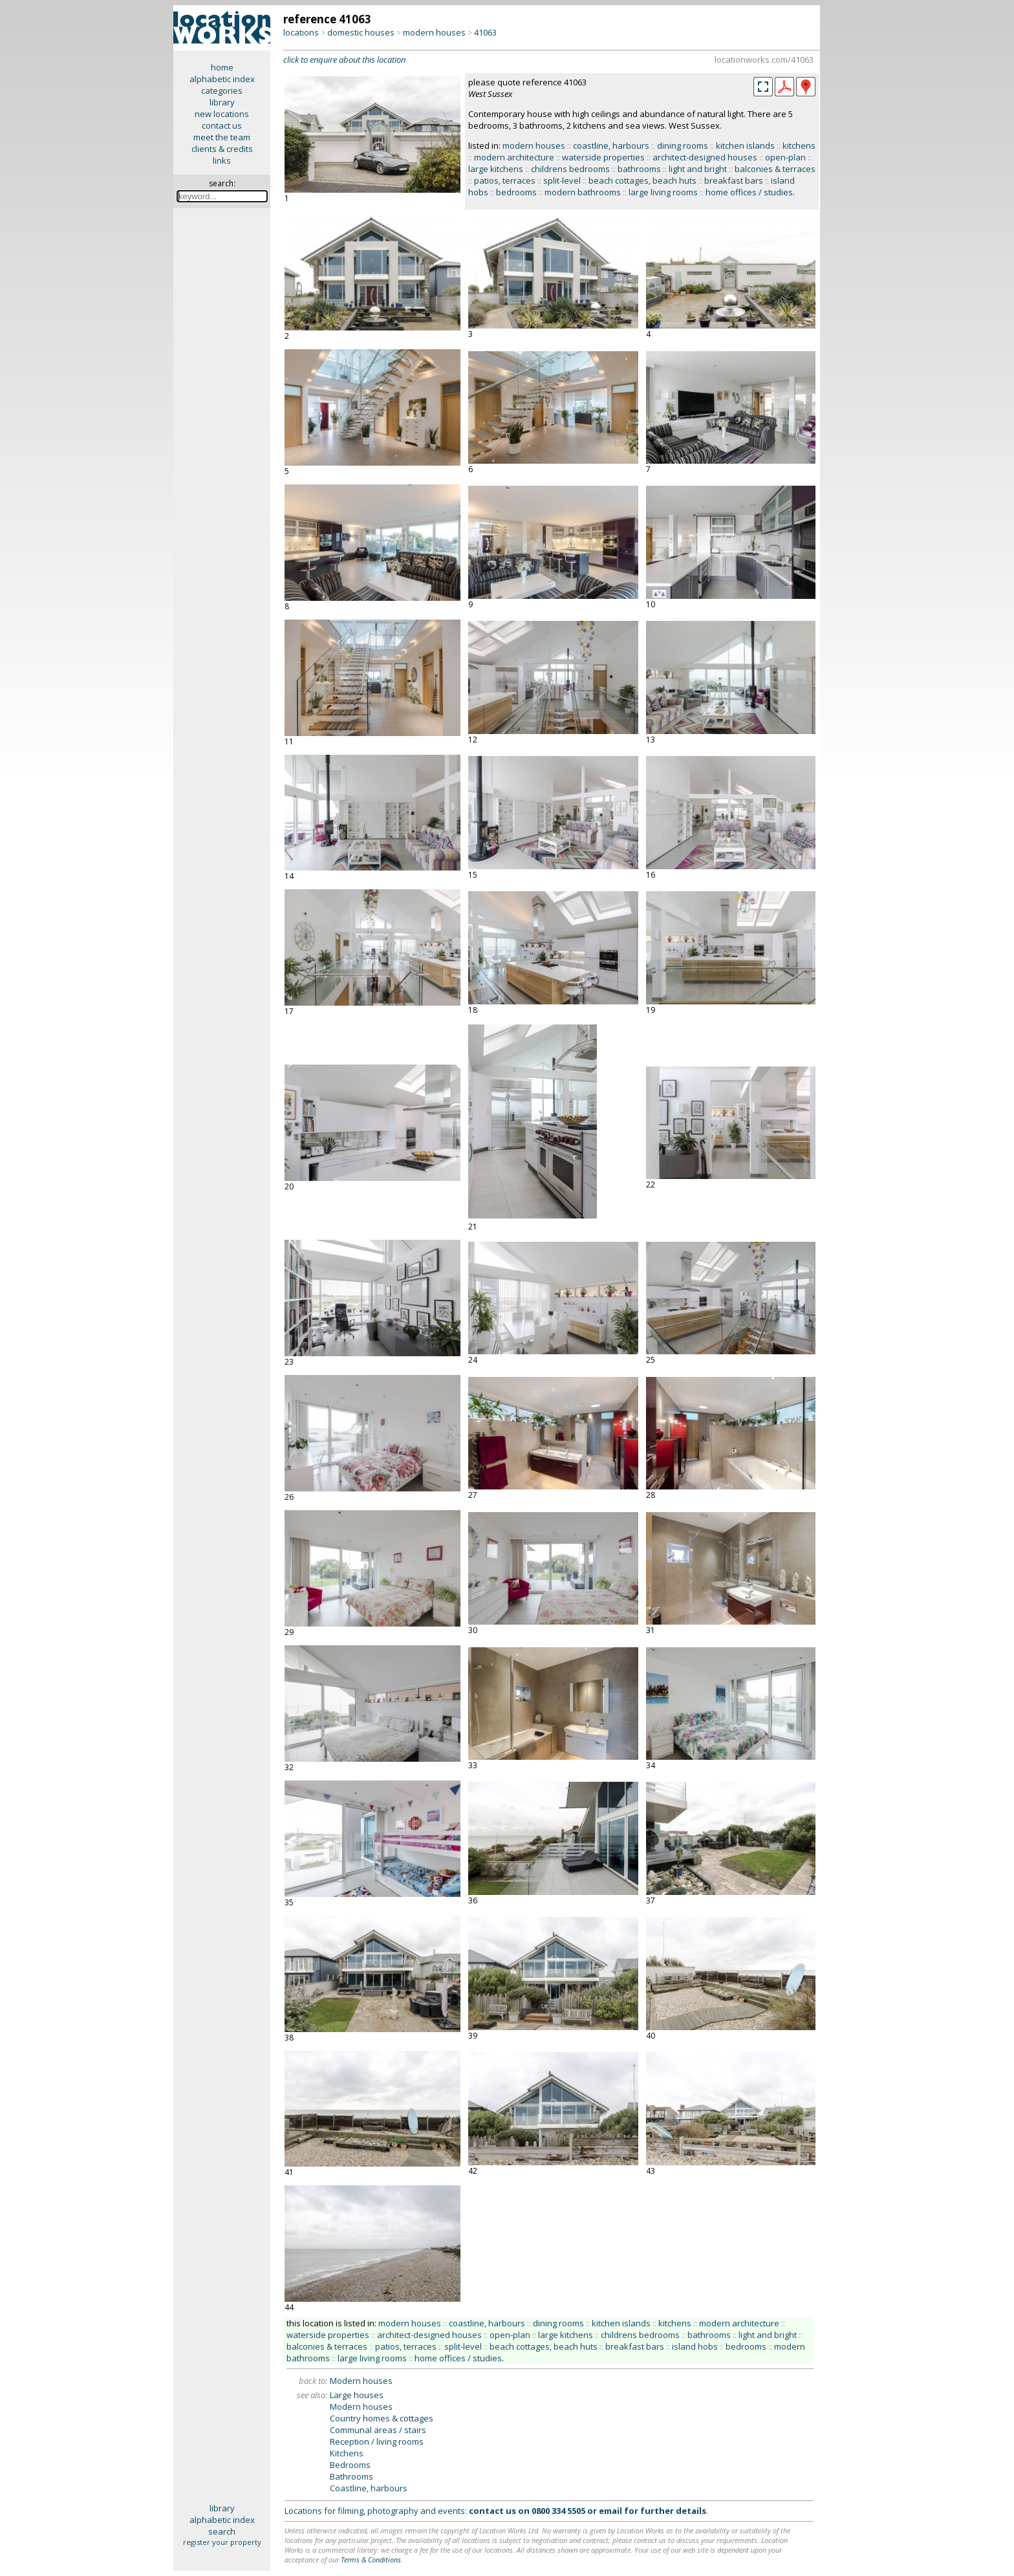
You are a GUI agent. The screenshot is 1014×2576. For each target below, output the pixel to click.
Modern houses (361, 2381)
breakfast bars (733, 180)
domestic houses (360, 32)
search (221, 2531)
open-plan (785, 157)
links (222, 160)
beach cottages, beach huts (642, 180)
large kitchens (495, 169)
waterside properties (603, 157)
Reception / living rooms (377, 2441)
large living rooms (663, 192)
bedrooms (516, 192)
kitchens (798, 145)
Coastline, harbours (368, 2488)
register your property (222, 2542)
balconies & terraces (775, 169)
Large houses (356, 2395)
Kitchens (346, 2453)
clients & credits (222, 149)
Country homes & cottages (381, 2418)
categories (222, 90)
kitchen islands (745, 145)
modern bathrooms (583, 192)
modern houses (434, 32)
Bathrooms (351, 2476)
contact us (222, 125)
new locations (222, 114)
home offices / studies (749, 192)
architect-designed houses (705, 157)
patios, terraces (504, 180)
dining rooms (682, 145)
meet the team (221, 137)
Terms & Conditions (371, 2559)
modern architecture (514, 157)
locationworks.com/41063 (764, 59)
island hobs (695, 2346)
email (610, 2510)
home (222, 67)
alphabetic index (222, 79)
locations (301, 32)
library (222, 102)
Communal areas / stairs (378, 2430)
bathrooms (639, 169)
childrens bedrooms (570, 169)
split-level (562, 180)
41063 (485, 32)
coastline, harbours (611, 145)
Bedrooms (350, 2465)
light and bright (698, 169)
